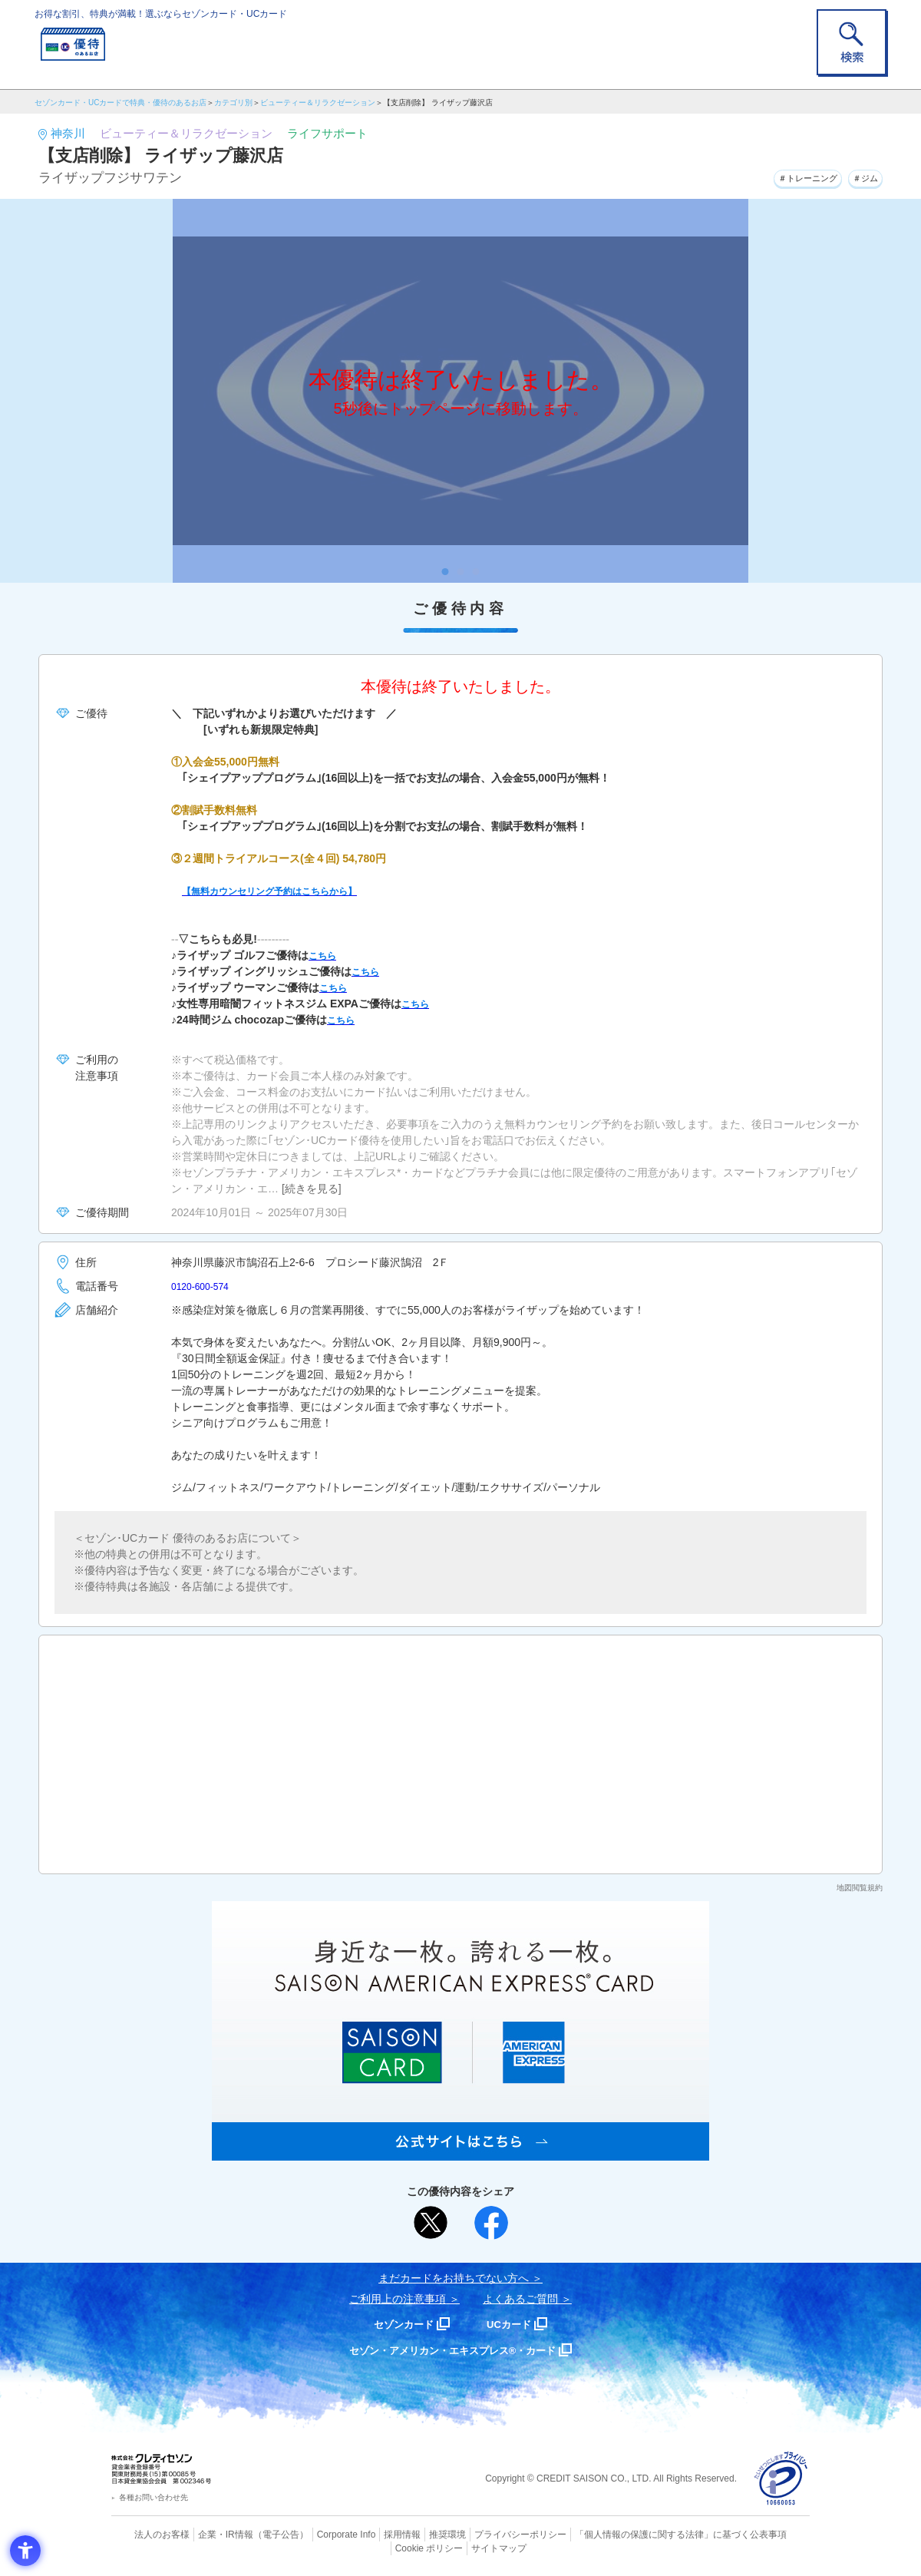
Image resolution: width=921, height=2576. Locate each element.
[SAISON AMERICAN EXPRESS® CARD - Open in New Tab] (460, 2152)
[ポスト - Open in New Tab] (430, 2223)
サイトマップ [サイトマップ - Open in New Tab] (461, 2546)
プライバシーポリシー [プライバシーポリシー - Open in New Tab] (482, 2533)
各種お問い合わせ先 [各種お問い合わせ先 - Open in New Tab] (153, 2497)
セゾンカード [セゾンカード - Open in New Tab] (398, 2323)
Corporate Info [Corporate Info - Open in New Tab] (319, 2533)
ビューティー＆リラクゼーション (317, 102)
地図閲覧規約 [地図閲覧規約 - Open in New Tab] (860, 1887)
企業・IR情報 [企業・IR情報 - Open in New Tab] (208, 2533)
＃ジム (859, 176)
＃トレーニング (786, 176)
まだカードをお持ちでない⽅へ (453, 2278)
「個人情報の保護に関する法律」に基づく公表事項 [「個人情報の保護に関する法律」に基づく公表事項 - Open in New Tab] (630, 2533)
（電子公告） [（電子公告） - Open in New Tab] (258, 2533)
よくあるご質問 (520, 2299)
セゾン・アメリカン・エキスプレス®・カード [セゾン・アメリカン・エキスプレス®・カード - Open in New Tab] (452, 2349)
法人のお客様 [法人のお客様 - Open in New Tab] (149, 2533)
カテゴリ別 (233, 102)
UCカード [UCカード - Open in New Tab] (515, 2323)
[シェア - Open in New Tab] (491, 2223)
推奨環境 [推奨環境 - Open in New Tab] (414, 2533)
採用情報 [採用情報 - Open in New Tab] (372, 2533)
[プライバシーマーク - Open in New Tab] (781, 2479)
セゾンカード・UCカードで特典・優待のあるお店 (120, 102)
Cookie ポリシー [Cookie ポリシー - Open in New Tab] (766, 2533)
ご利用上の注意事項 (397, 2299)
